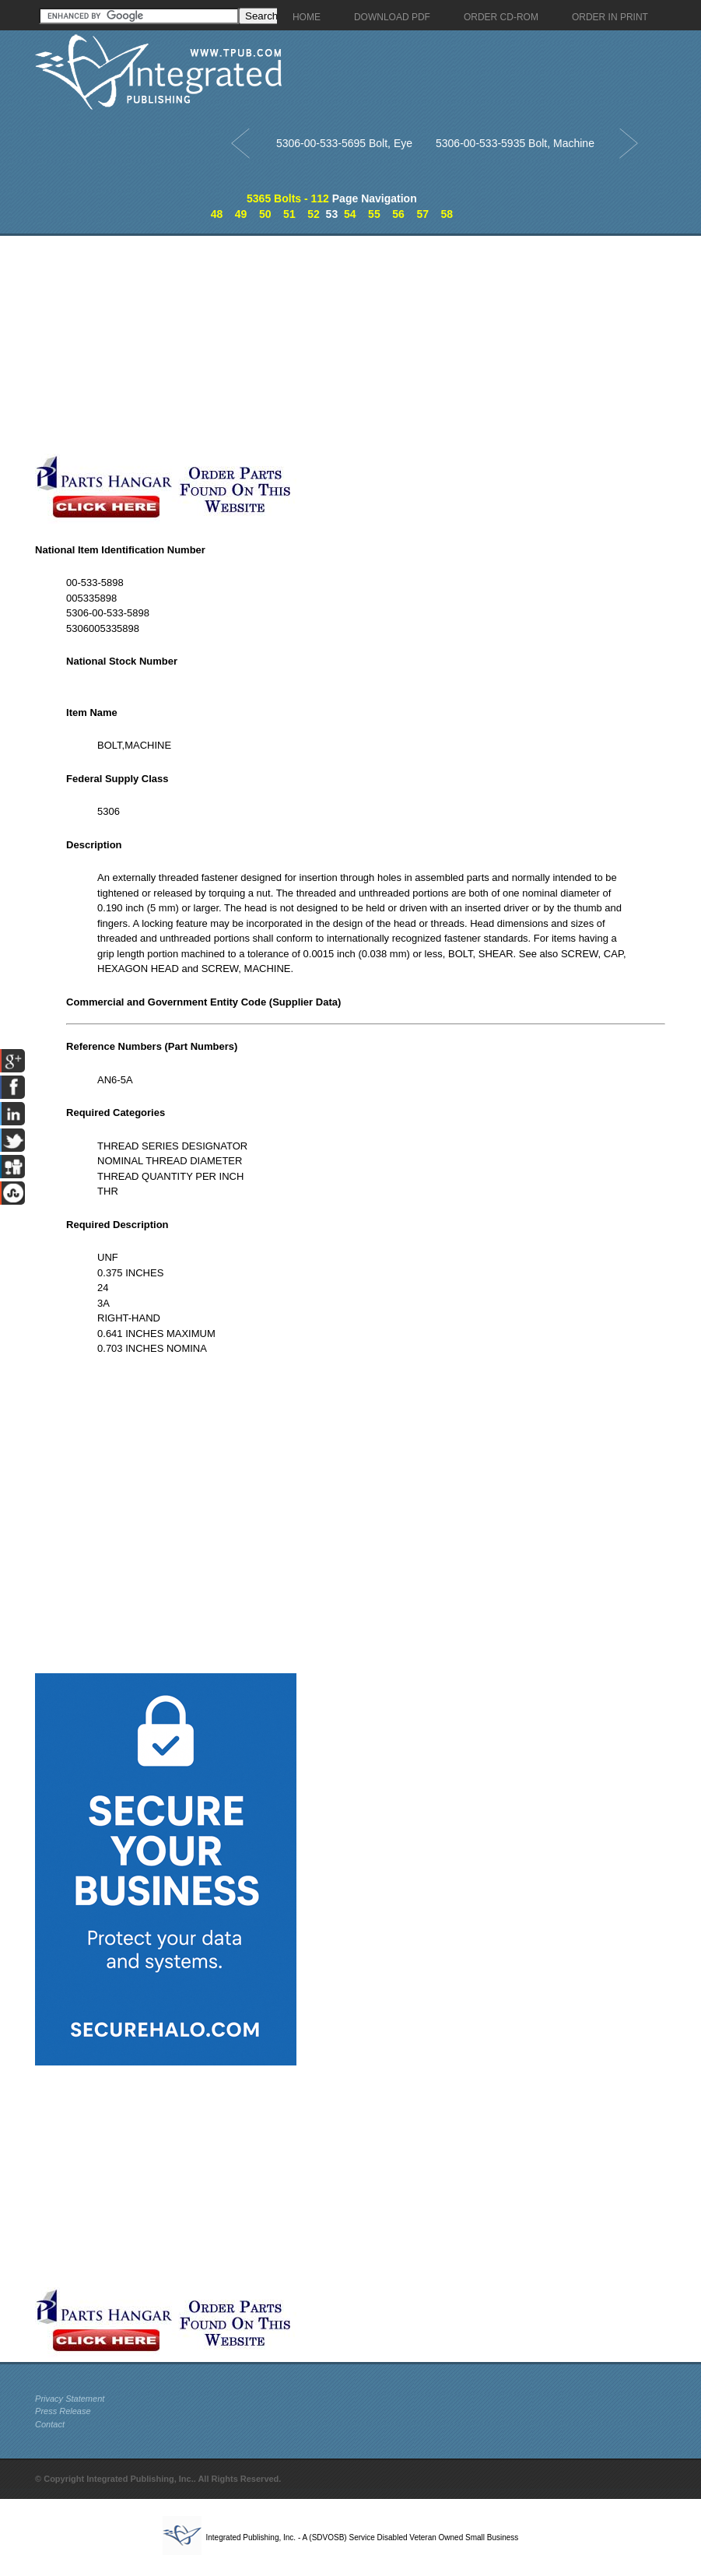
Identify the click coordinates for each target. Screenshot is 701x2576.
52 (313, 214)
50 (265, 214)
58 (447, 214)
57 (422, 214)
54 (350, 214)
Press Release (63, 2411)
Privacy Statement (69, 2398)
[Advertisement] (365, 345)
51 (289, 214)
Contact (50, 2424)
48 (217, 214)
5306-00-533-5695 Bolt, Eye (344, 143)
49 (241, 214)
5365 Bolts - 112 (288, 198)
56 (398, 214)
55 (374, 214)
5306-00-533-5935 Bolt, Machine (515, 143)
